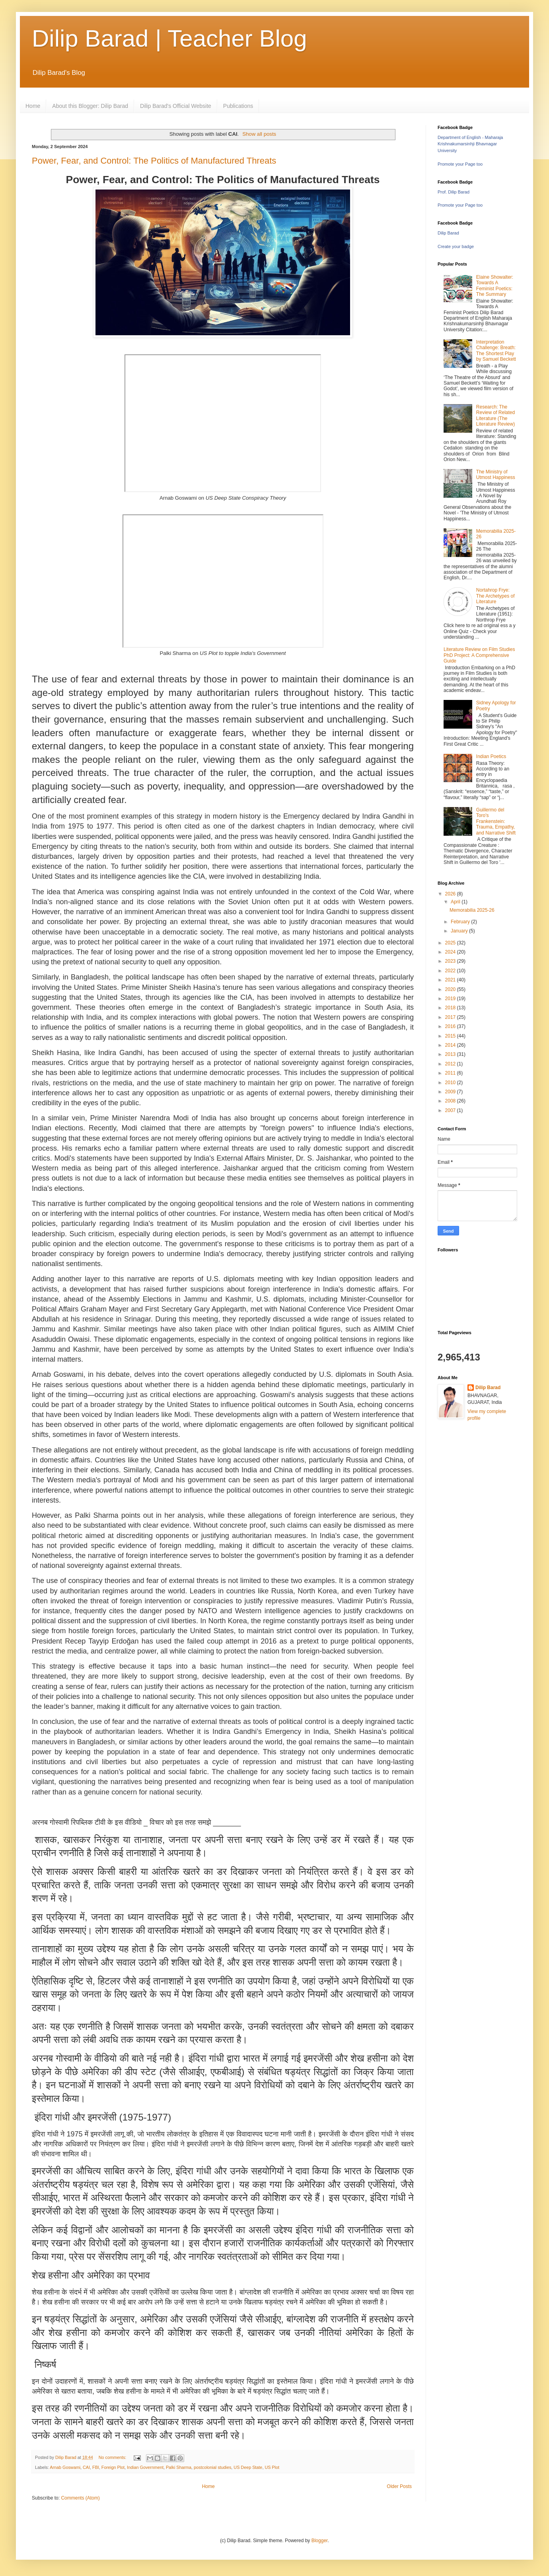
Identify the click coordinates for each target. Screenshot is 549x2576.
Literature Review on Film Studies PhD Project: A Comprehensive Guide (479, 655)
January (460, 931)
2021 (451, 980)
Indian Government (145, 2467)
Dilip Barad (448, 233)
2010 (451, 1082)
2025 (451, 943)
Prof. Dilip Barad (453, 192)
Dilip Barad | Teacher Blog (169, 38)
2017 (451, 1017)
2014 (451, 1045)
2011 (451, 1073)
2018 (451, 1007)
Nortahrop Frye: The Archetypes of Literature (495, 595)
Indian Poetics (491, 756)
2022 (451, 970)
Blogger (319, 2540)
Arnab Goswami (65, 2467)
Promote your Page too (460, 164)
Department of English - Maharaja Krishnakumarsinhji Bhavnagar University (470, 144)
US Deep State (248, 2467)
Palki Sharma (178, 2467)
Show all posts (259, 134)
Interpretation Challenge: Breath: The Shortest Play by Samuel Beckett (496, 350)
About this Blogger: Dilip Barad (90, 106)
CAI (86, 2467)
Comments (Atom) (80, 2498)
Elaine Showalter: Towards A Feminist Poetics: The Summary (494, 285)
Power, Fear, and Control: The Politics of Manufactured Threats (154, 161)
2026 (451, 894)
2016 (451, 1026)
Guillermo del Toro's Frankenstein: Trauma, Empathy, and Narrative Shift (496, 821)
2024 (451, 952)
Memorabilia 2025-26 (472, 910)
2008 (451, 1101)
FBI (95, 2467)
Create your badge (456, 246)
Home (32, 106)
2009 (451, 1092)
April (456, 902)
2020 (451, 989)
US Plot (272, 2467)
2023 (451, 961)
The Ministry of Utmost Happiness (495, 474)
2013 (451, 1054)
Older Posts (399, 2486)
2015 (451, 1036)
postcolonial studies (212, 2467)
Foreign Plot (113, 2467)
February (461, 921)
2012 (451, 1064)
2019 (451, 998)
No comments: (113, 2457)
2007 (451, 1110)
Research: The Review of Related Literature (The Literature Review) (495, 415)
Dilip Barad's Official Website (175, 106)
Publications (238, 106)
